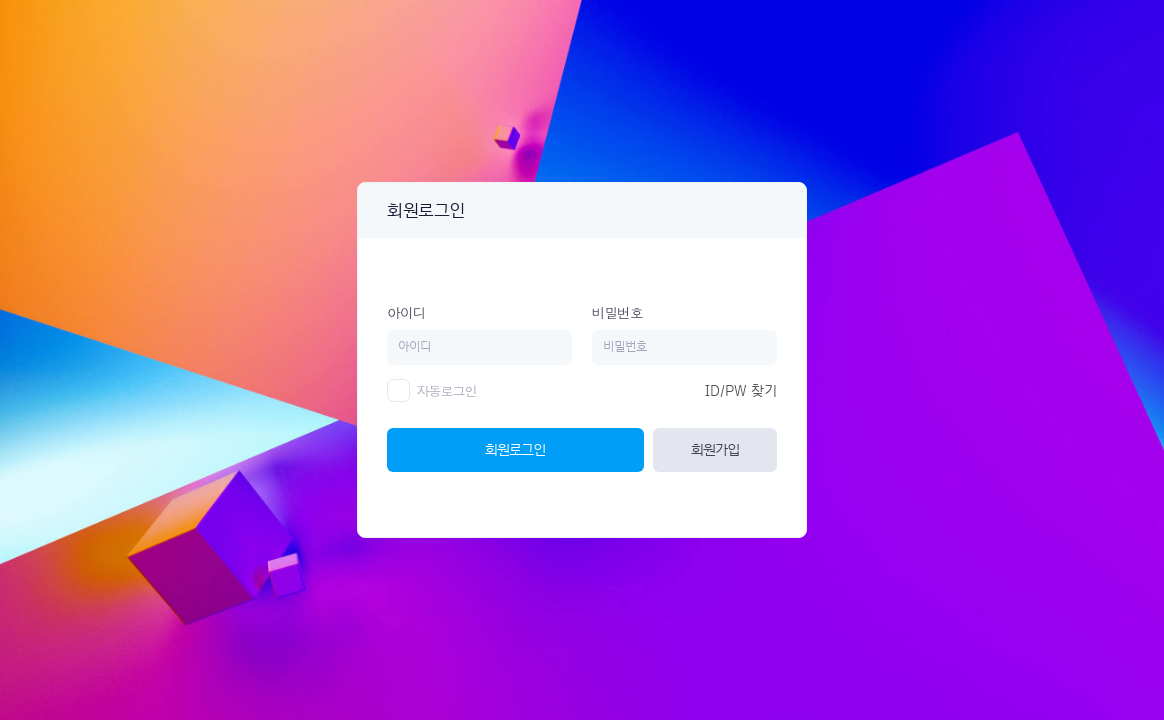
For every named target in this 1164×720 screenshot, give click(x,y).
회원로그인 (515, 449)
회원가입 (715, 449)
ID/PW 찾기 (741, 391)
